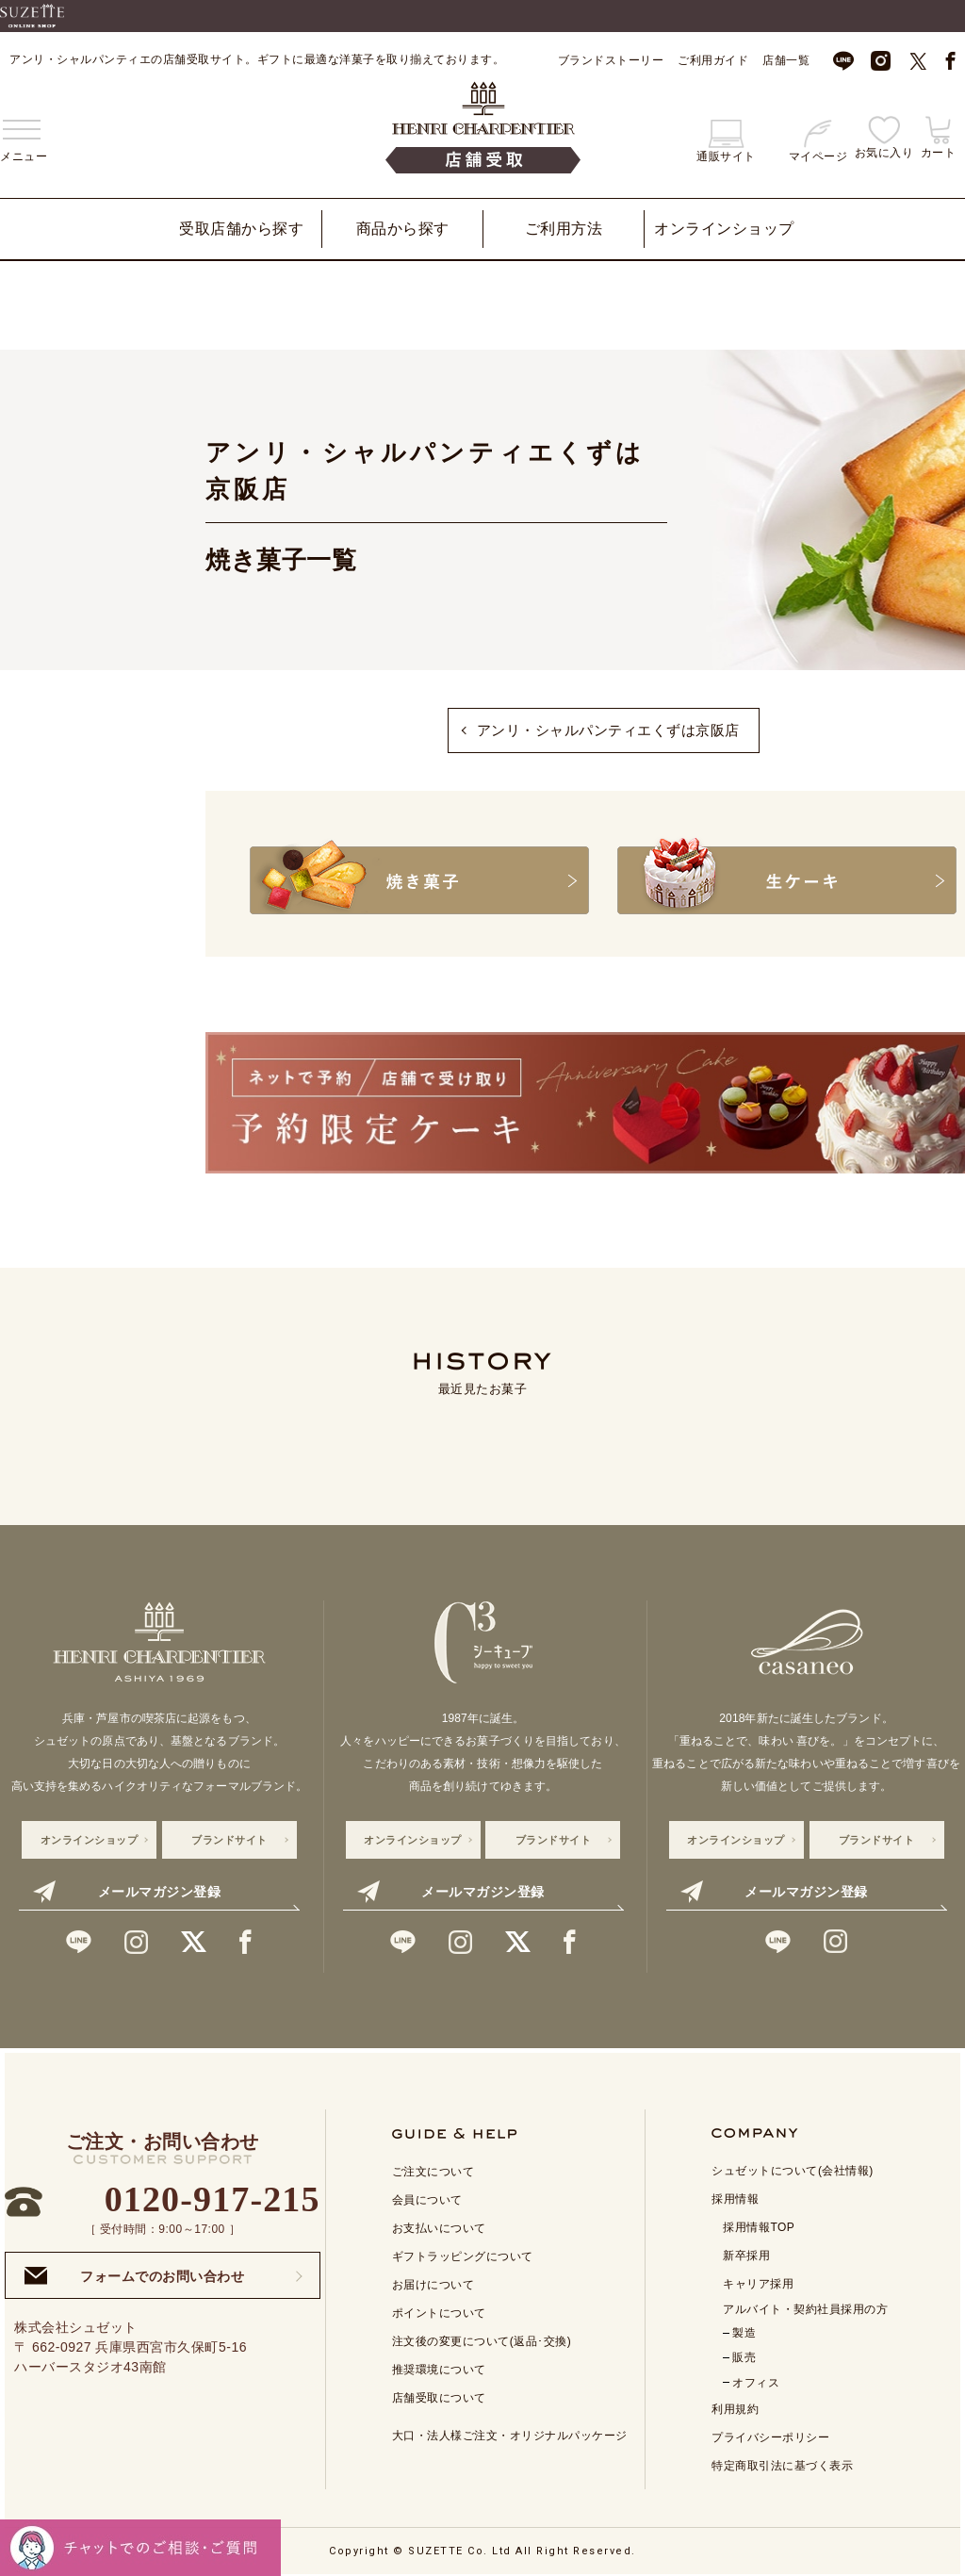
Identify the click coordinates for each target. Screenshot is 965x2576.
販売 (744, 2354)
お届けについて (433, 2282)
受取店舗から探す (241, 229)
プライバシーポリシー (770, 2434)
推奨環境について (439, 2366)
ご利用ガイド (713, 60)
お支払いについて (439, 2225)
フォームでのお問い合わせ (134, 2273)
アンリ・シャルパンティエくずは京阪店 (608, 731)
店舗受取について (439, 2395)
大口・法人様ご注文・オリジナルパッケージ (510, 2432)
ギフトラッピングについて (462, 2253)
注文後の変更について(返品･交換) (482, 2338)
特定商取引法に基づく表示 (782, 2462)
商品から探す (403, 229)
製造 (744, 2330)
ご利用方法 (564, 229)
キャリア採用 (758, 2281)
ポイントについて (439, 2310)
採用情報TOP (758, 2224)
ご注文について (433, 2168)
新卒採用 (746, 2252)
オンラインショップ (724, 229)
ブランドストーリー (611, 60)
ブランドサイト (229, 1837)
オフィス (755, 2380)
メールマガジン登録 (127, 1889)
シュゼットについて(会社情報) (792, 2167)
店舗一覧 (786, 60)
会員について (427, 2197)
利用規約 (735, 2406)
